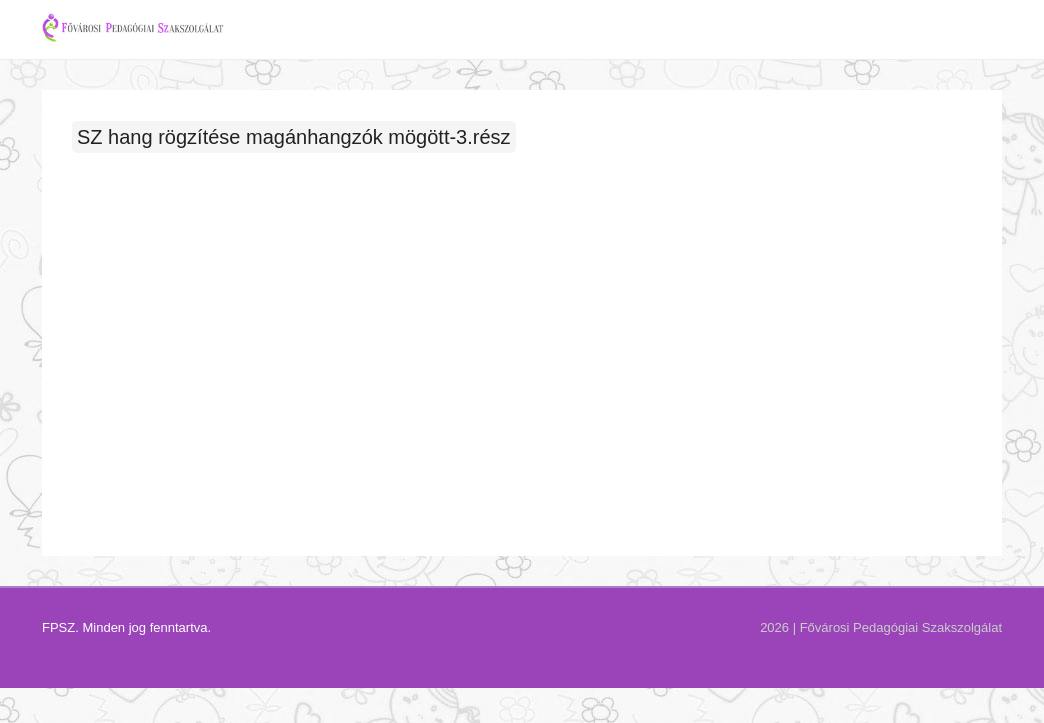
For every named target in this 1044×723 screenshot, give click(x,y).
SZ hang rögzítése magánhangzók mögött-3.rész (294, 161)
